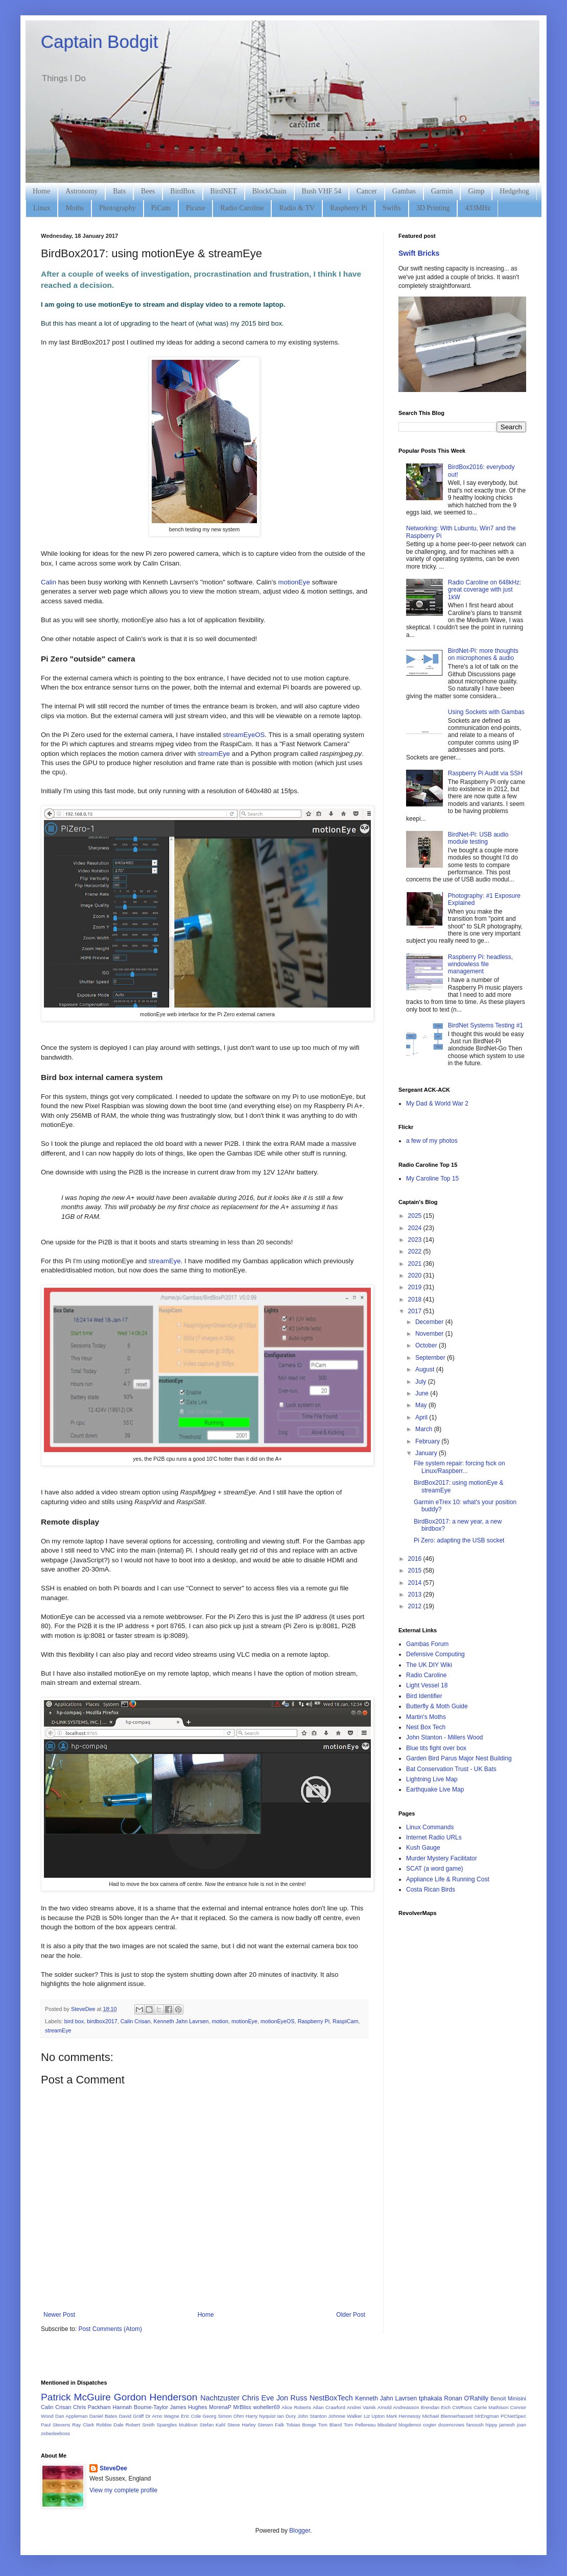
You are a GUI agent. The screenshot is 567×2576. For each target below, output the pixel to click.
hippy (492, 2424)
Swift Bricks (418, 253)
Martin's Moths (426, 1717)
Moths (74, 208)
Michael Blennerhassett (447, 2416)
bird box (74, 2021)
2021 (415, 1263)
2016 (415, 1558)
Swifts (392, 208)
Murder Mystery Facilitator (441, 1858)
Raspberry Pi (348, 208)
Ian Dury (286, 2416)
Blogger (299, 2530)
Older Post (350, 2314)
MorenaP (220, 2407)
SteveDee (113, 2468)
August (425, 1369)
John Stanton (311, 2416)
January (427, 1453)
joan (521, 2424)
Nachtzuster (220, 2398)
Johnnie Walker (345, 2416)
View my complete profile (123, 2490)
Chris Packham (92, 2407)
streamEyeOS (244, 735)
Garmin (442, 191)
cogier (429, 2424)
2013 (415, 1594)
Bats (119, 191)
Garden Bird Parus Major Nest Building (459, 1758)
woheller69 (266, 2407)
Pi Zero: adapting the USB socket (459, 1540)
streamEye (214, 753)
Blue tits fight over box (436, 1748)
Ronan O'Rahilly (466, 2398)
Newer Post (59, 2314)
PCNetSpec (513, 2416)
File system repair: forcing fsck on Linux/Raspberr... (459, 1467)
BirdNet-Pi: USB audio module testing (478, 838)
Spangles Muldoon (177, 2424)
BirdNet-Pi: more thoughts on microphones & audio (483, 654)
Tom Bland (330, 2424)
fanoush (475, 2424)
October (427, 1345)
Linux (41, 208)
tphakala (430, 2398)
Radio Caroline (242, 208)
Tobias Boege (301, 2424)
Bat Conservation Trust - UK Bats (451, 1769)
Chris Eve (258, 2398)
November (430, 1333)
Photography (117, 208)
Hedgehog (514, 191)
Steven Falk (271, 2424)
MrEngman (487, 2416)
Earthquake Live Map (435, 1789)
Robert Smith (140, 2424)
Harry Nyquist (261, 2416)
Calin (48, 582)
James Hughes (188, 2407)
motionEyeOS (278, 2021)
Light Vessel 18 (426, 1685)
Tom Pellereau (359, 2424)
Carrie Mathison (491, 2407)
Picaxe (195, 208)
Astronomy (81, 191)
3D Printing (433, 208)
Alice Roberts (296, 2407)
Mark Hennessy (403, 2416)
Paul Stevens (55, 2424)
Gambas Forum (427, 1644)
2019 (415, 1287)
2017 (415, 1311)
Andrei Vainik (361, 2407)
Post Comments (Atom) (110, 2329)
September (431, 1357)
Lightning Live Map (432, 1779)
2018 (415, 1299)
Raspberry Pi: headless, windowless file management (480, 964)
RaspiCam (345, 2021)
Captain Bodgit (99, 42)
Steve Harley (241, 2424)
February (428, 1441)
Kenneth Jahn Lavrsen (181, 2021)
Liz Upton (374, 2416)
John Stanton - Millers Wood (444, 1737)
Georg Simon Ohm (223, 2416)
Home (41, 191)
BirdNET (223, 191)
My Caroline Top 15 (432, 1178)
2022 (415, 1251)
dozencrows (451, 2424)
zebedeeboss (55, 2433)
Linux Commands (430, 1827)
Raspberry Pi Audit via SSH (485, 773)
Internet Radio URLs (434, 1837)
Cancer (367, 191)
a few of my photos (432, 1140)
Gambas (404, 191)
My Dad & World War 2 (437, 1103)
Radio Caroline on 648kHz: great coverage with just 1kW (484, 590)
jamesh (507, 2424)
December (430, 1322)
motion (220, 2021)
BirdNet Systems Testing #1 (485, 1025)
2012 (415, 1606)
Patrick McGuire (76, 2397)
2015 (415, 1570)
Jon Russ (291, 2398)
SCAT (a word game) (434, 1868)
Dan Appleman (71, 2416)
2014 (415, 1582)
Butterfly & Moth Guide (437, 1706)
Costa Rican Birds (430, 1889)
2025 (415, 1215)
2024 (415, 1228)
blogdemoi (409, 2424)
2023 (415, 1239)
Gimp (476, 191)
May (422, 1405)
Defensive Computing (435, 1654)
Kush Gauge (423, 1847)
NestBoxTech (331, 2398)
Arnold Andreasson (398, 2407)
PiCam (161, 208)
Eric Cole (191, 2416)
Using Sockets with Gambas (486, 712)
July (421, 1381)
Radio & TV (297, 208)
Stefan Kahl (213, 2424)
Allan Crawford (329, 2407)
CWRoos (461, 2407)
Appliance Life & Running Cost (447, 1879)
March (424, 1429)
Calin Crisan (136, 2021)
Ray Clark (83, 2424)
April (422, 1417)
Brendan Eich (436, 2407)
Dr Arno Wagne (162, 2416)
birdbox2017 (102, 2021)
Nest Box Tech (425, 1727)
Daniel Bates (103, 2416)
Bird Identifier (424, 1696)
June (422, 1393)
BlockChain (269, 191)
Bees (148, 191)
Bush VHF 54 (322, 191)
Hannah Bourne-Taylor (141, 2407)
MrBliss (242, 2407)
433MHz (477, 208)
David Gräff (131, 2416)
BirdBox (182, 191)
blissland (386, 2424)
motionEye (294, 582)
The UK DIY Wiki (429, 1665)
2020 (415, 1275)
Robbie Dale (110, 2424)
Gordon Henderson (156, 2397)
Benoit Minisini (508, 2398)
